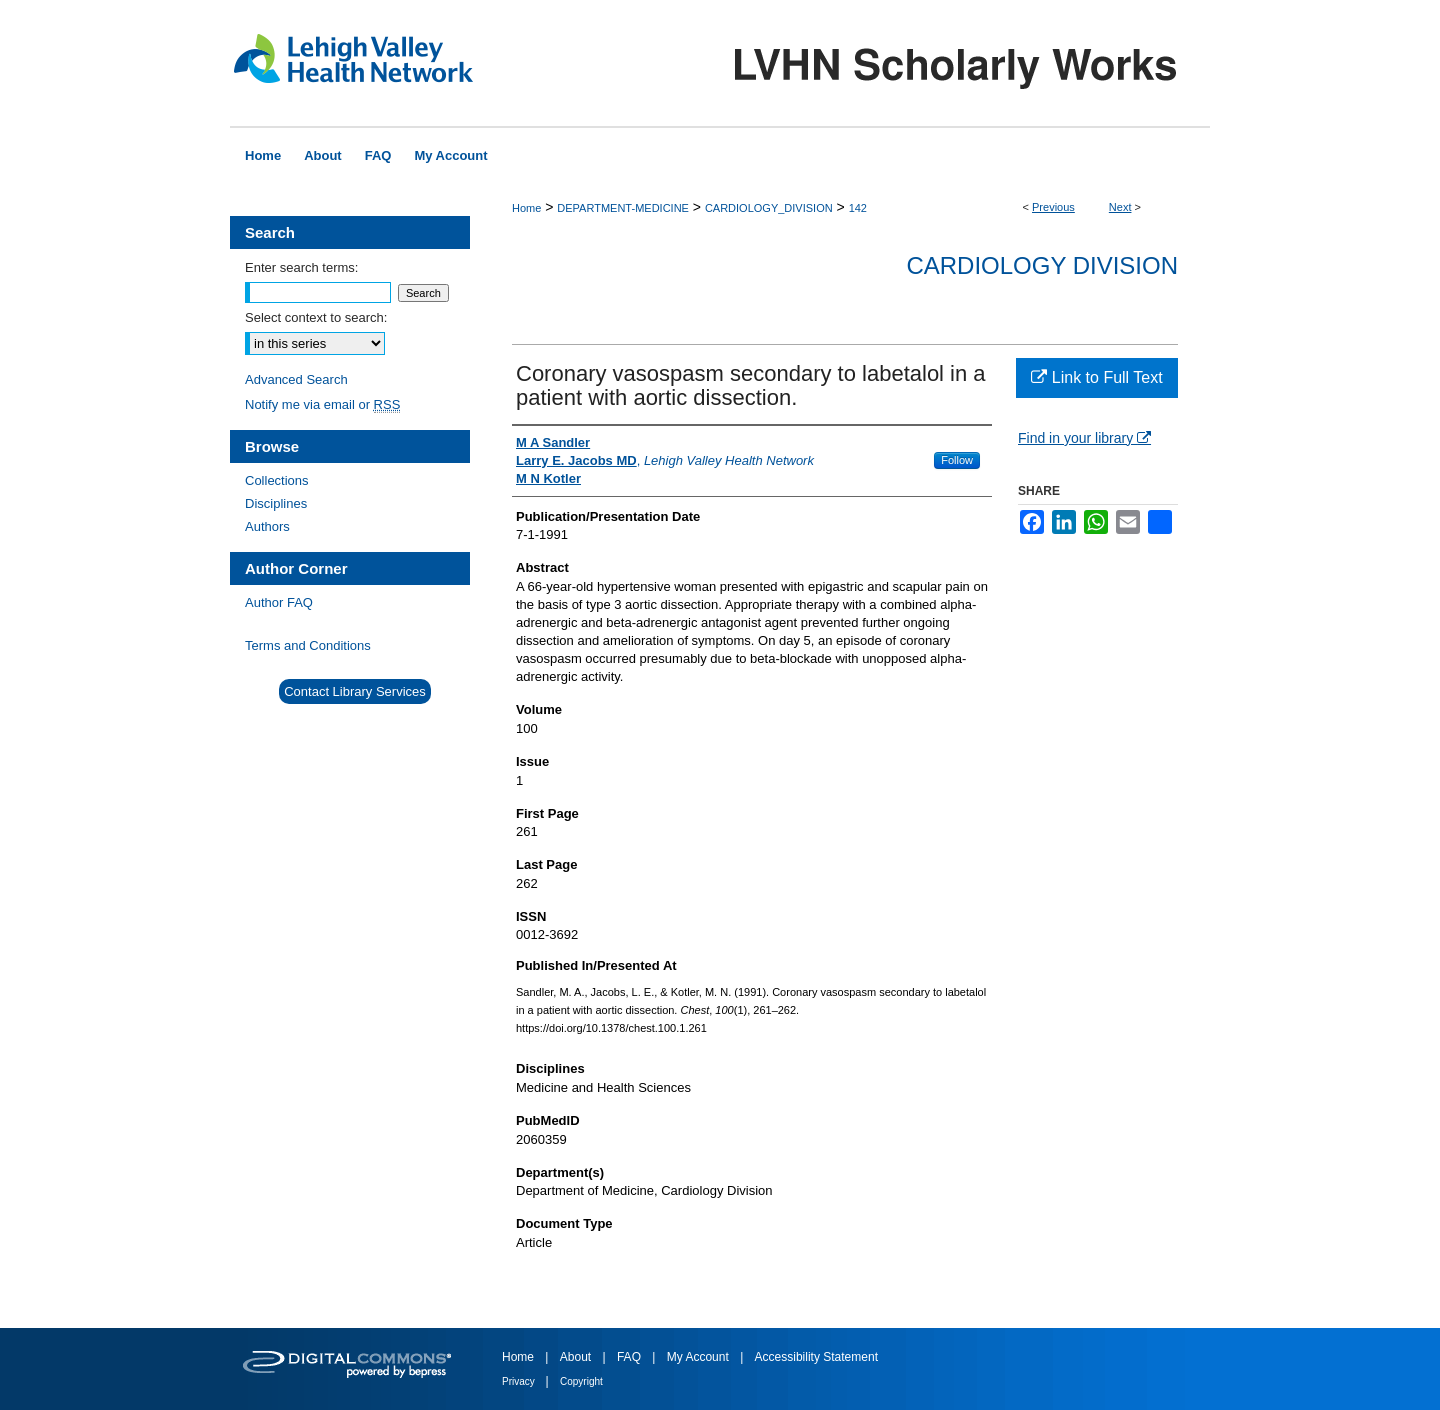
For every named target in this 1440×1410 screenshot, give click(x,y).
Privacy (520, 1381)
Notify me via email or (322, 404)
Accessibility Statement (816, 1357)
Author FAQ (279, 602)
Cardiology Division (1042, 265)
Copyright (581, 1381)
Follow (957, 460)
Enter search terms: (301, 267)
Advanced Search (296, 379)
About (577, 1357)
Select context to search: (316, 317)
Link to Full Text (1096, 377)
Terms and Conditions (308, 645)
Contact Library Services (355, 691)
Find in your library (1084, 438)
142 (858, 208)
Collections (277, 480)
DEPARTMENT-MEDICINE (623, 208)
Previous (1053, 207)
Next (1120, 207)
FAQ (630, 1357)
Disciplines (276, 503)
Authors (267, 526)
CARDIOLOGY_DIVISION (769, 208)
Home (526, 208)
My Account (699, 1357)
